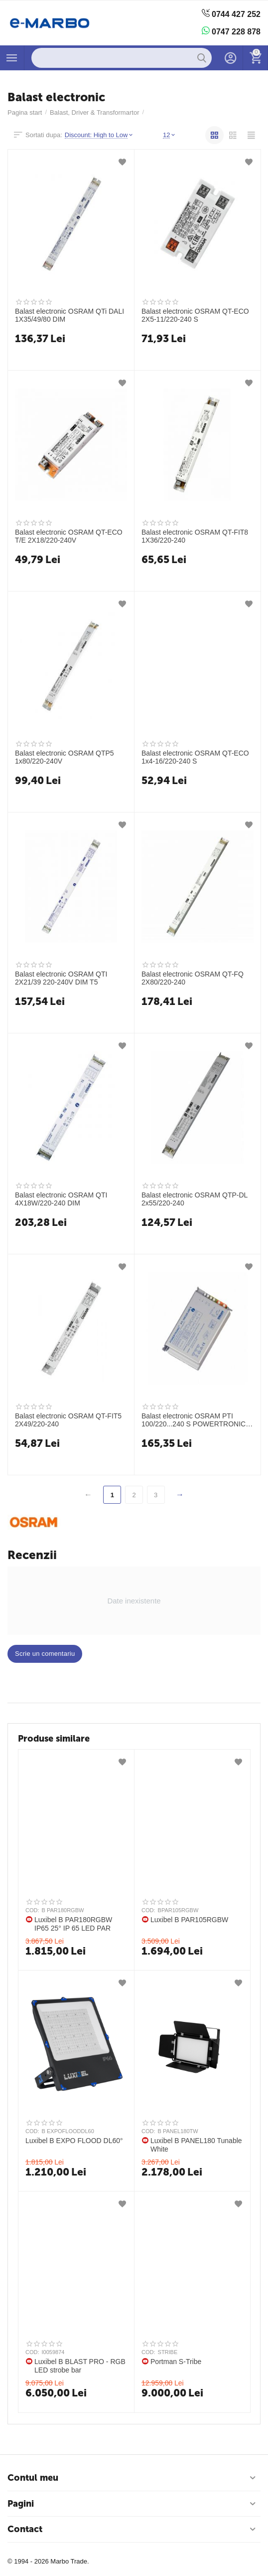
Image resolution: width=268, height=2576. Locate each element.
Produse (12, 58)
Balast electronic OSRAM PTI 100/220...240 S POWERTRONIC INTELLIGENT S (193, 1420)
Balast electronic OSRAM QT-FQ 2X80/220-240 (192, 978)
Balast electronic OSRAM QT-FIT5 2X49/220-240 (68, 1420)
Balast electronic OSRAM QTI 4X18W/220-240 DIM (61, 1199)
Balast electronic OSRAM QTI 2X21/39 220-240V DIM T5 (61, 978)
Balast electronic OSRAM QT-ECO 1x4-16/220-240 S (195, 757)
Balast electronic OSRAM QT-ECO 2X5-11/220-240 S (195, 315)
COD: (32, 1910)
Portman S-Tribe (175, 2362)
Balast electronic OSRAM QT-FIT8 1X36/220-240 (194, 536)
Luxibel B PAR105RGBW (189, 1920)
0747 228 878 (231, 31)
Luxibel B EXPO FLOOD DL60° (74, 2141)
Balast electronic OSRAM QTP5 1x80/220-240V (64, 757)
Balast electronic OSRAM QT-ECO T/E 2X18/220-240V (69, 536)
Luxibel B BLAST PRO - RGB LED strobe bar (80, 2366)
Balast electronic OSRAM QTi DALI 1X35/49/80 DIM (69, 315)
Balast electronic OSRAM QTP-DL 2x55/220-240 (194, 1199)
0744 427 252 (231, 13)
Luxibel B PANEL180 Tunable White (196, 2145)
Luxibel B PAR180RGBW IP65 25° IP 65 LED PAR (73, 1924)
